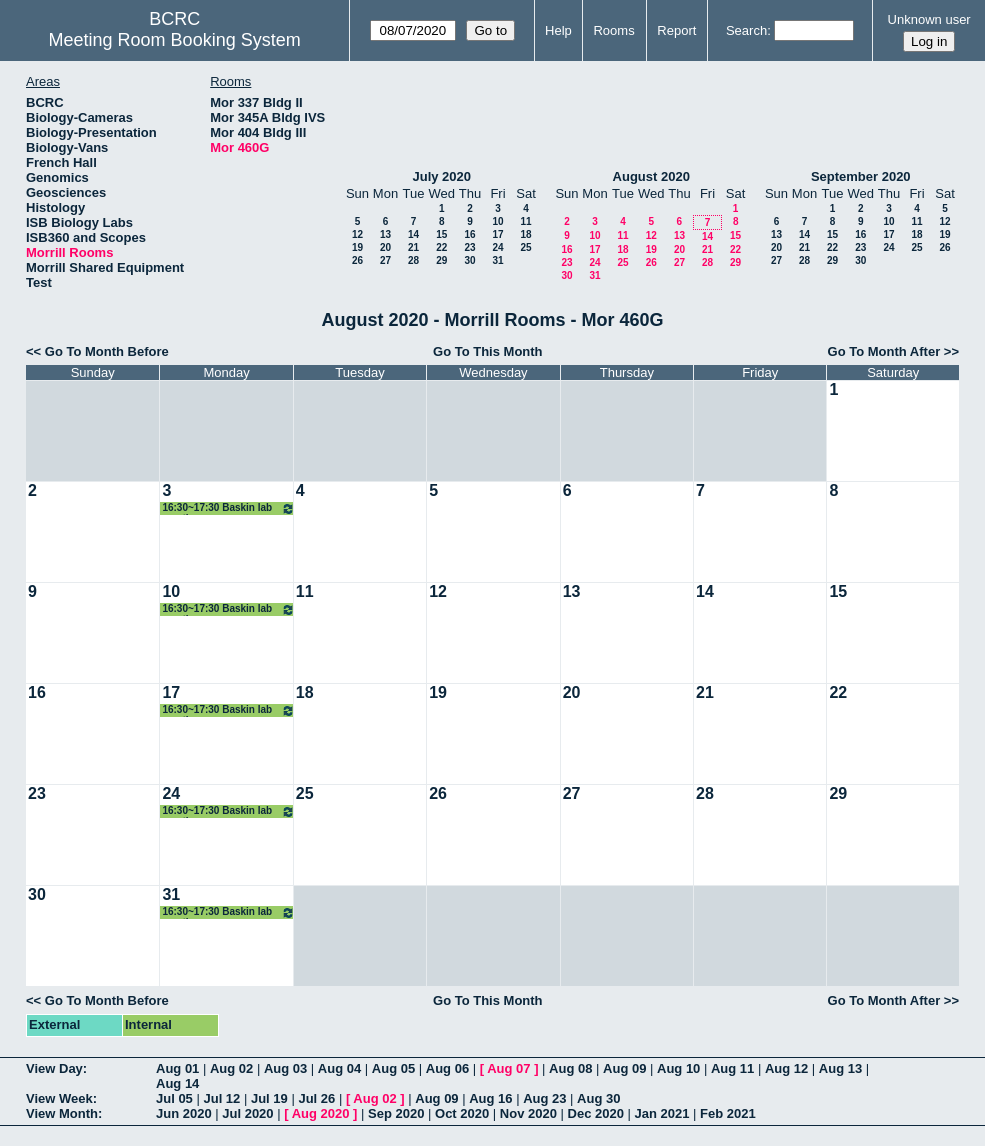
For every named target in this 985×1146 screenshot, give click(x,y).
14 (413, 234)
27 (385, 260)
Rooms (613, 30)
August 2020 (651, 176)
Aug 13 (840, 1068)
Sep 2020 (396, 1113)
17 (497, 234)
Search (746, 30)
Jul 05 (174, 1098)
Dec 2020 (596, 1113)
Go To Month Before (107, 351)
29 (441, 260)
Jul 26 (316, 1098)
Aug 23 (544, 1098)
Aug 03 (285, 1068)
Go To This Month (488, 351)
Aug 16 (490, 1098)
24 (497, 247)
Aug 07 (508, 1068)
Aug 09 (624, 1068)
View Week (59, 1098)
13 (385, 234)
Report (676, 30)
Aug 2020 (321, 1113)
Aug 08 (570, 1068)
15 (441, 234)
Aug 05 (393, 1068)
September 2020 (861, 176)
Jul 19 (269, 1098)
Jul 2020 (247, 1113)
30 (469, 260)
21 (413, 247)
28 (413, 260)
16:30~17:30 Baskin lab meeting (228, 508)
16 (469, 234)
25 (525, 247)
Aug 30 (598, 1098)
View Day (54, 1068)
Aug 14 (177, 1083)
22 (441, 247)
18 (525, 234)
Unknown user (929, 19)
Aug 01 (177, 1068)
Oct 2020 (462, 1113)
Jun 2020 (184, 1113)
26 (357, 260)
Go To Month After (884, 351)
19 (357, 247)
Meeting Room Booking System (175, 40)
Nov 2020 (528, 1113)
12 (357, 234)
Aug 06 (447, 1068)
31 (497, 260)
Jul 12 (221, 1098)
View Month (62, 1113)
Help (558, 30)
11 (525, 221)
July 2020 (441, 176)
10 (497, 221)
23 (469, 247)
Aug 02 (231, 1068)
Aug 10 (678, 1068)
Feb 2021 (728, 1113)
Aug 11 (732, 1068)
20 (385, 247)
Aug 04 (339, 1068)
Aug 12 (786, 1068)
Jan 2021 (662, 1113)
